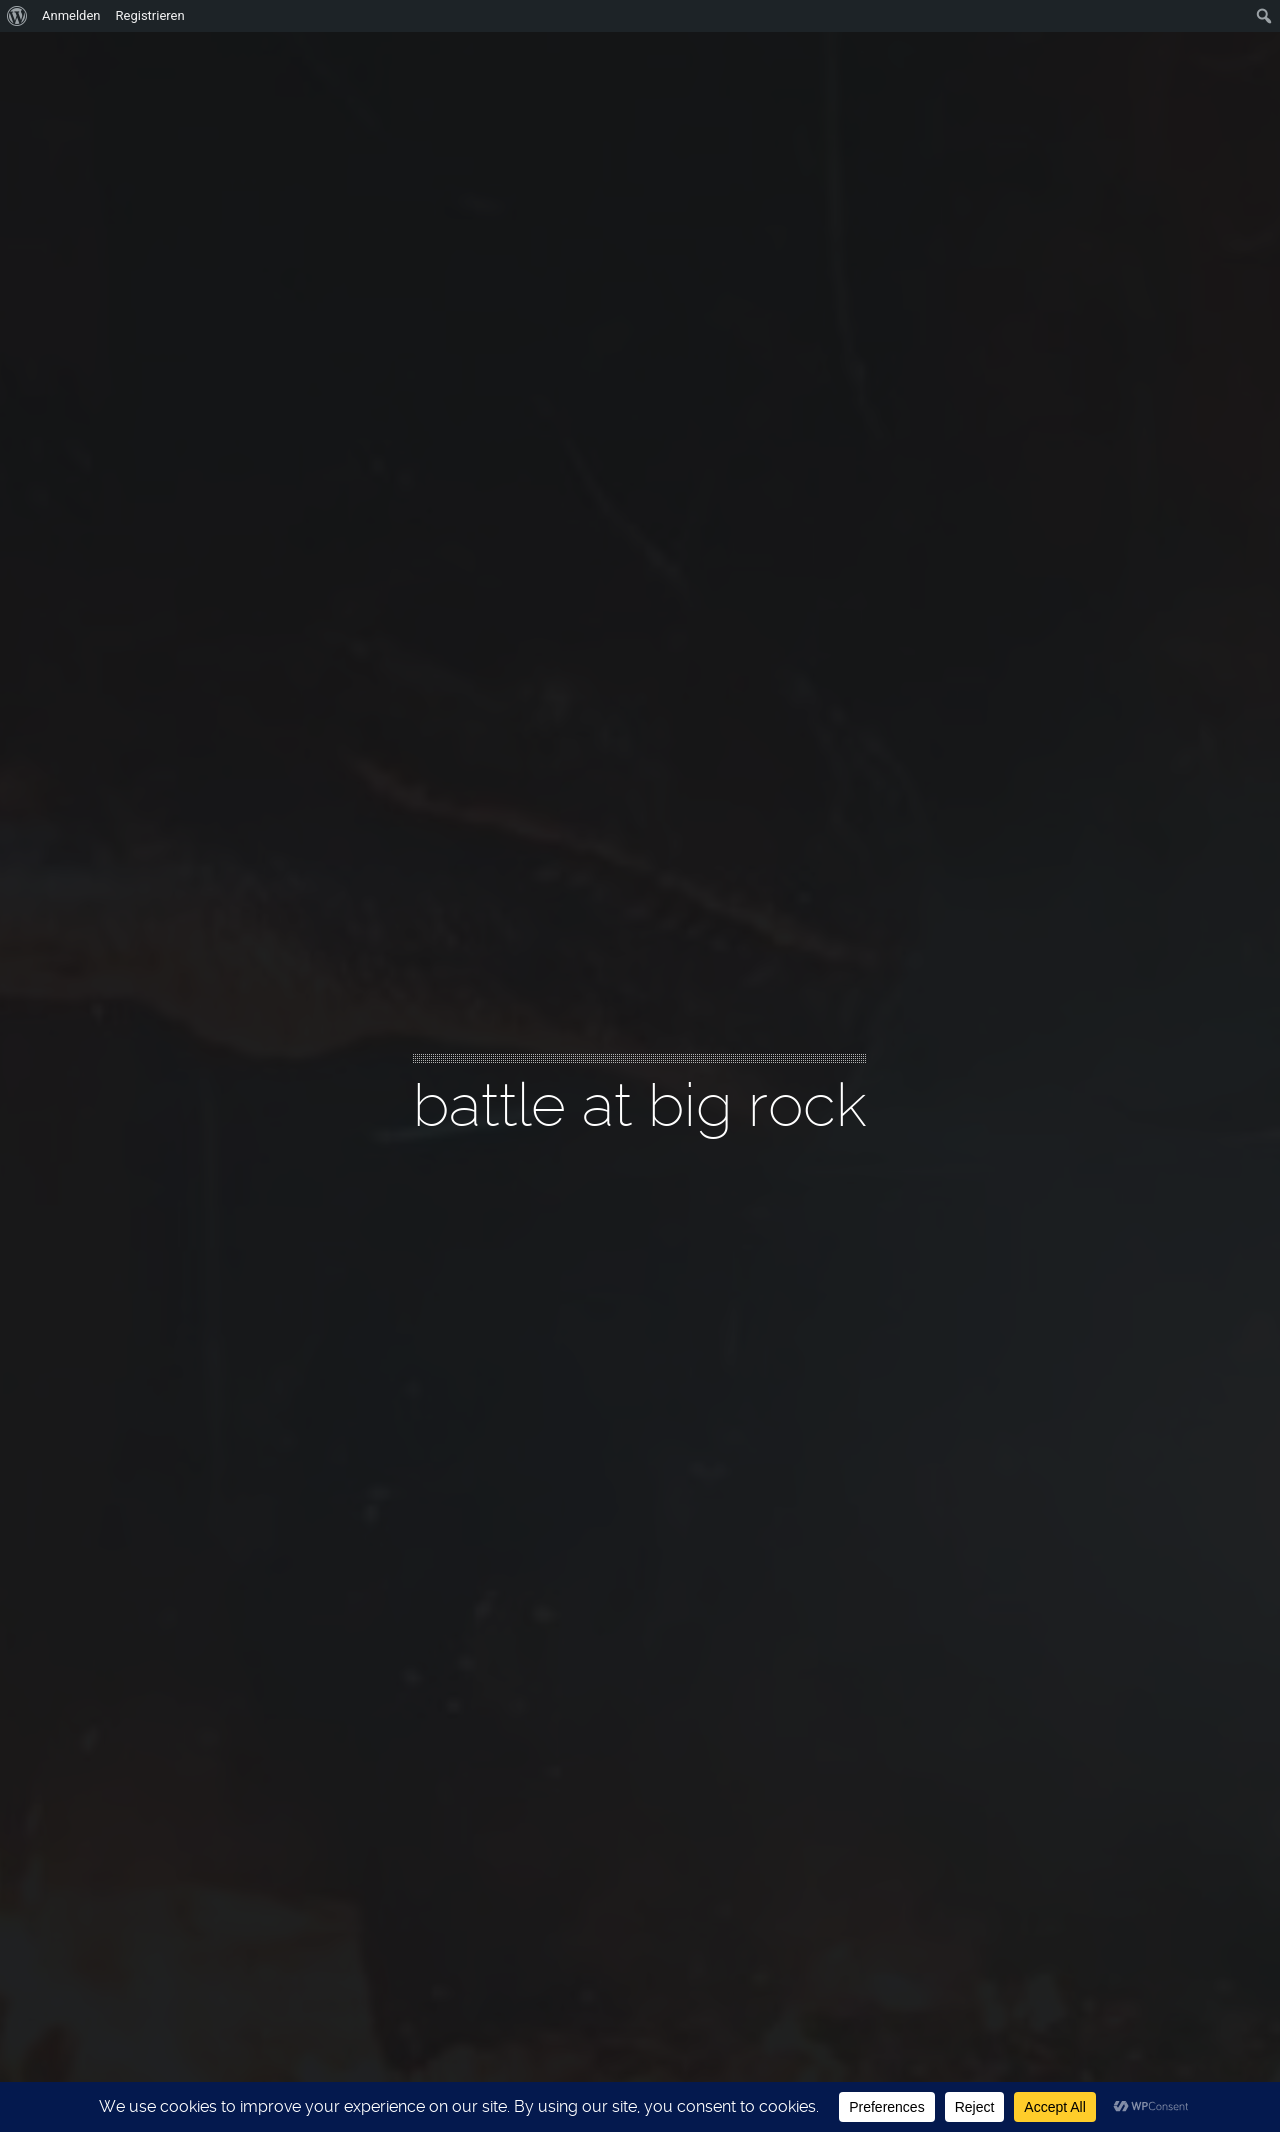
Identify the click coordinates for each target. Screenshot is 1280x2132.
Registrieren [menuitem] (150, 15)
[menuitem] (17, 16)
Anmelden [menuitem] (71, 15)
